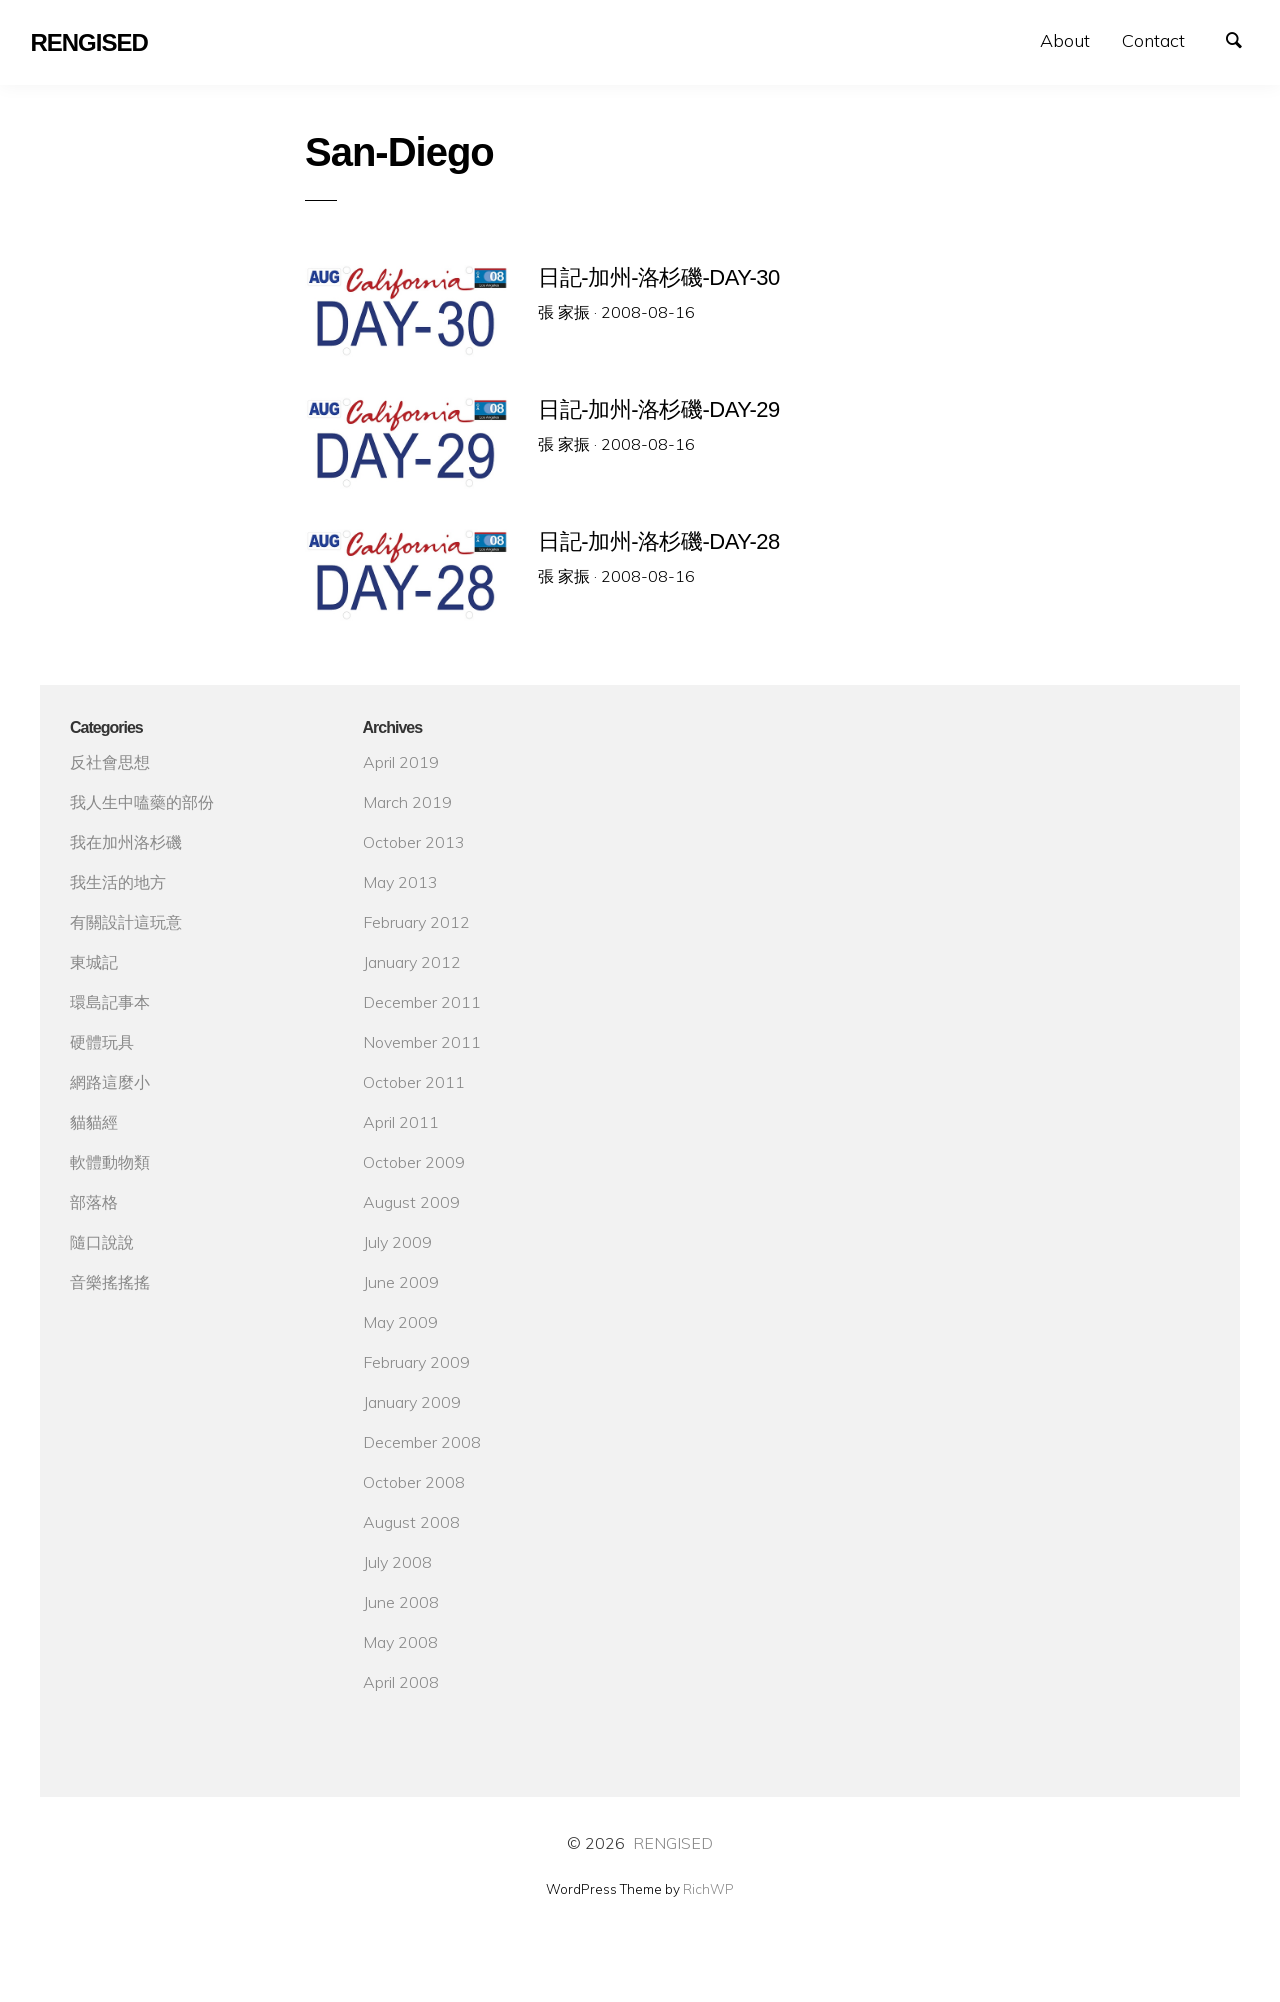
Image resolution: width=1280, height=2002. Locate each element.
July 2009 (397, 1242)
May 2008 (400, 1642)
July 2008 (397, 1562)
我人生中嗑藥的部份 (142, 802)
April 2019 (401, 762)
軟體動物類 (110, 1162)
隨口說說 (102, 1242)
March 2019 (407, 802)
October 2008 (414, 1482)
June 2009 (401, 1282)
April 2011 (401, 1122)
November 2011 (422, 1042)
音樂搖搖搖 (110, 1282)
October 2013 (414, 842)
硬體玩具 (102, 1042)
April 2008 (401, 1682)
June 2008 (401, 1602)
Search (1244, 38)
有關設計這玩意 (126, 922)
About (1065, 40)
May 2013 (400, 882)
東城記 (94, 962)
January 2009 (412, 1402)
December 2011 (422, 1002)
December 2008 (422, 1442)
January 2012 (412, 962)
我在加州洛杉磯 (126, 842)
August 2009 (411, 1202)
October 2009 (414, 1162)
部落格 (94, 1202)
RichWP (708, 1889)
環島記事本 (110, 1002)
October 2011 (414, 1082)
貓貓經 (94, 1122)
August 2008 (411, 1522)
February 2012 (416, 922)
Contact (1153, 40)
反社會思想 (110, 762)
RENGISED (673, 1843)
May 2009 (400, 1322)
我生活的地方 (118, 882)
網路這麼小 (110, 1082)
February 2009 (416, 1362)
